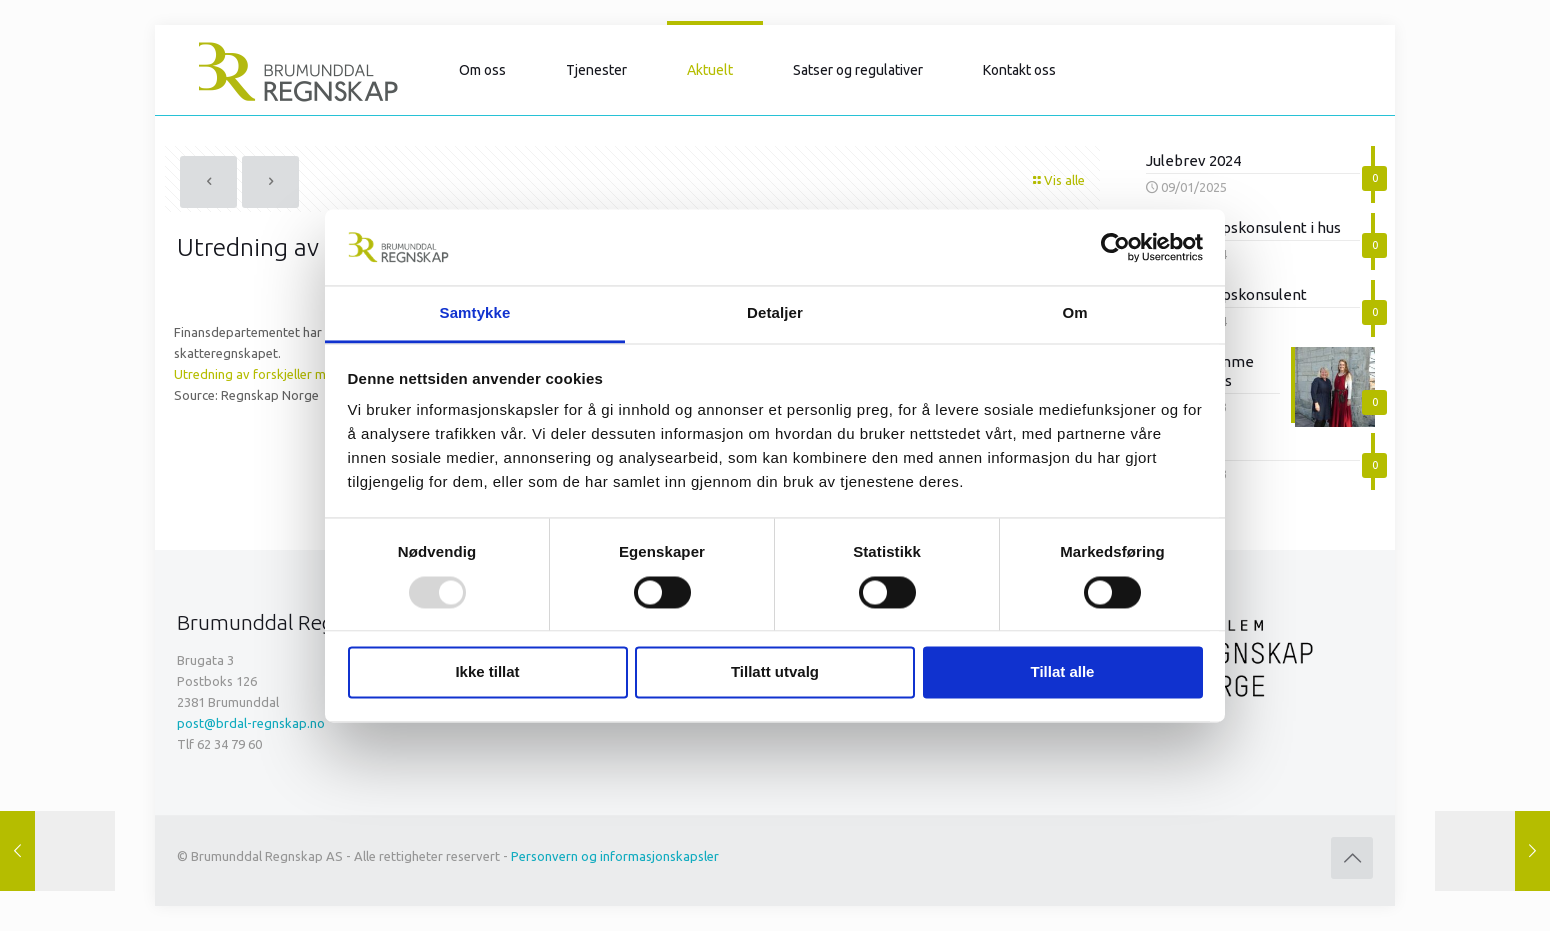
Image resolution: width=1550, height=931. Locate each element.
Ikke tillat (487, 672)
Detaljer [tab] (775, 313)
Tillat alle (1063, 672)
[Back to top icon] (1352, 858)
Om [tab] (1074, 313)
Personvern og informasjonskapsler (615, 856)
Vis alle (1058, 180)
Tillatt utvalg (775, 672)
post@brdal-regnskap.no (251, 723)
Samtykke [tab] (475, 313)
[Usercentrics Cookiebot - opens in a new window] (1115, 247)
